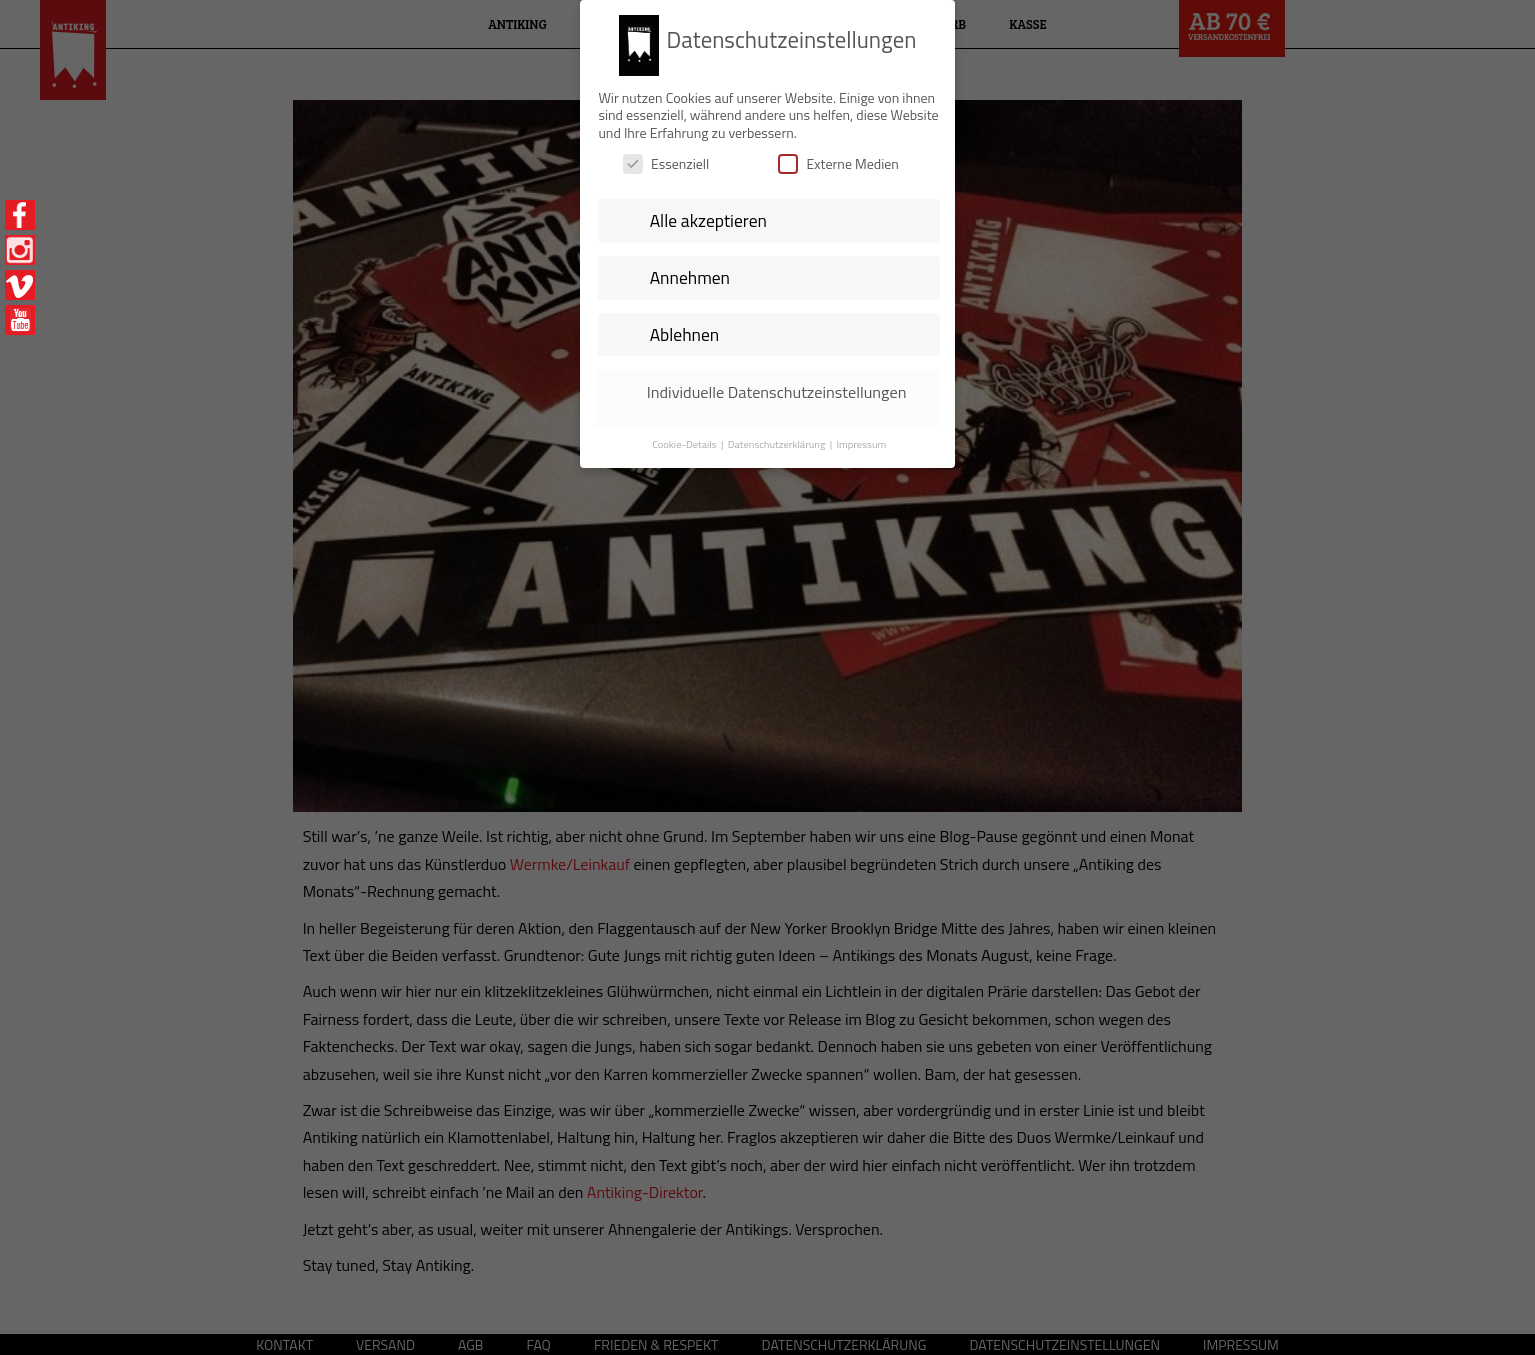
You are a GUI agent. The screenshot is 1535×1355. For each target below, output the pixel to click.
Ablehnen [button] (685, 326)
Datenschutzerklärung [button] (778, 436)
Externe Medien (838, 156)
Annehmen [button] (690, 269)
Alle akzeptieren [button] (708, 212)
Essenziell (666, 156)
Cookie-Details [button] (685, 436)
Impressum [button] (861, 436)
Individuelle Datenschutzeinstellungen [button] (777, 384)
